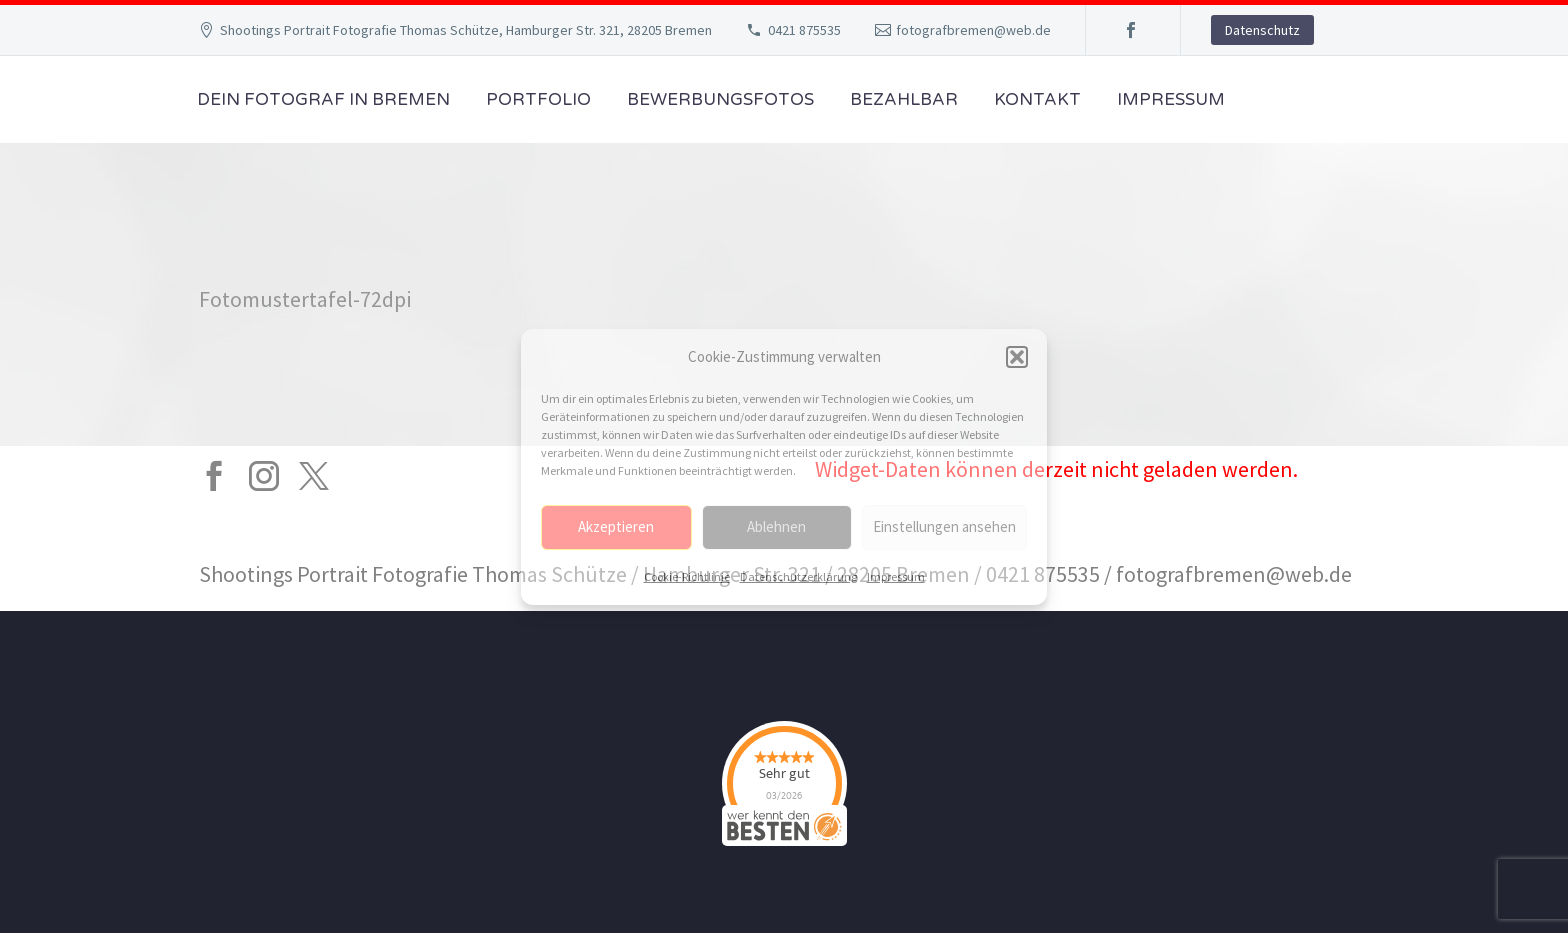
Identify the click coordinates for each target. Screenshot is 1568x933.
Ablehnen (776, 526)
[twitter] (314, 476)
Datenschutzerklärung (798, 576)
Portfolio (538, 99)
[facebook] (214, 476)
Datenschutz (1262, 30)
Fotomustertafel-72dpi (305, 299)
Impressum (896, 576)
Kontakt (1037, 99)
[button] (1017, 357)
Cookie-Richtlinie (687, 576)
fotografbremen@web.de (973, 30)
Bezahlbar (904, 99)
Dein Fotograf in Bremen (323, 99)
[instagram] (264, 476)
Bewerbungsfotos (720, 99)
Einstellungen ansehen (944, 526)
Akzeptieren (616, 526)
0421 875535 (804, 30)
